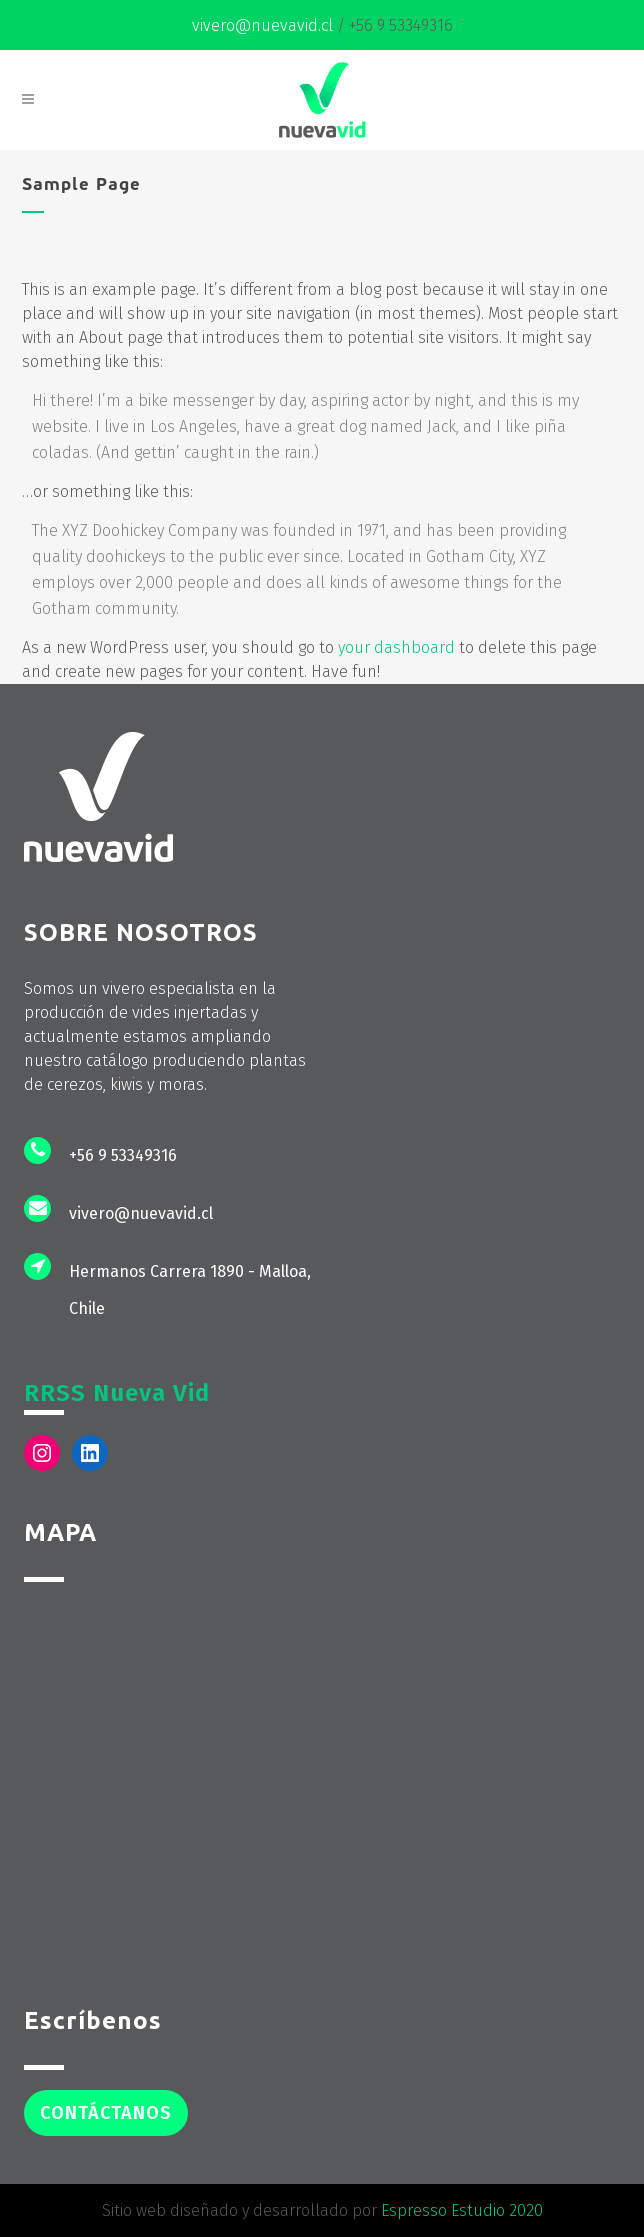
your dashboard (396, 647)
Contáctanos (106, 2113)
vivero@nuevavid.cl (262, 25)
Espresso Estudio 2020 (462, 2210)
